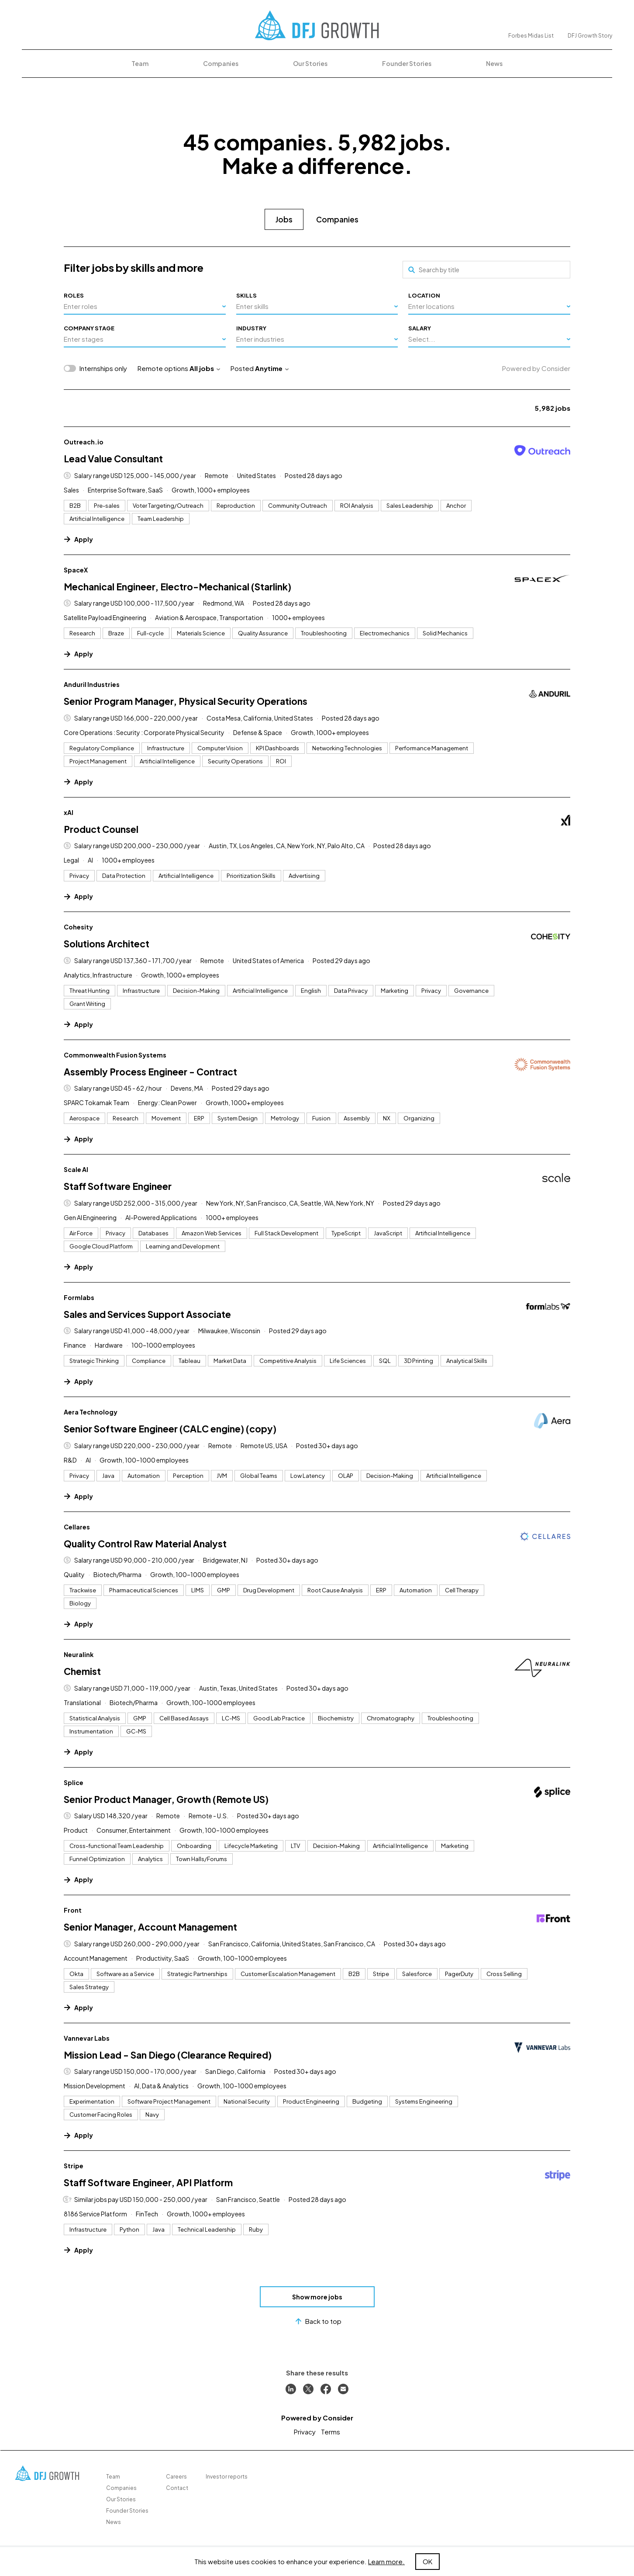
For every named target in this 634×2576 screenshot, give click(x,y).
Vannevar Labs (87, 2038)
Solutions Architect (106, 944)
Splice (73, 1782)
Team (139, 63)
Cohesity (78, 927)
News (494, 63)
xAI (68, 812)
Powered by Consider (536, 368)
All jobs (205, 368)
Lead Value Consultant (113, 459)
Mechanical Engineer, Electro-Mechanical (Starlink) (177, 587)
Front (73, 1910)
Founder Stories (406, 63)
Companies (220, 63)
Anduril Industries (92, 684)
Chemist (82, 1671)
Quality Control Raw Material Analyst (145, 1544)
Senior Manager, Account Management (150, 1927)
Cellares (77, 1527)
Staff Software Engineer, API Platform (148, 2182)
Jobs (284, 219)
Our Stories (310, 63)
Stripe (73, 2166)
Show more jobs (317, 2297)
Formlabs (79, 1297)
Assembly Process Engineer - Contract (150, 1072)
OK (427, 2561)
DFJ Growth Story (590, 35)
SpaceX (76, 570)
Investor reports (227, 2476)
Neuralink (78, 1654)
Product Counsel (101, 829)
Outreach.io (83, 442)
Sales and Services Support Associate (147, 1314)
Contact (177, 2488)
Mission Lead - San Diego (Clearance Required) (168, 2055)
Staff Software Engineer (118, 1186)
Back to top (317, 2321)
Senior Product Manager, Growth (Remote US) (166, 1799)
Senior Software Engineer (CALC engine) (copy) (170, 1429)
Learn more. (386, 2561)
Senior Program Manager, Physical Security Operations (185, 701)
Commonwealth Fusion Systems (115, 1055)
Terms (330, 2431)
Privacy (305, 2431)
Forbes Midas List (531, 35)
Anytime (272, 368)
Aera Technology (90, 1412)
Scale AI (76, 1169)
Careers (176, 2476)
